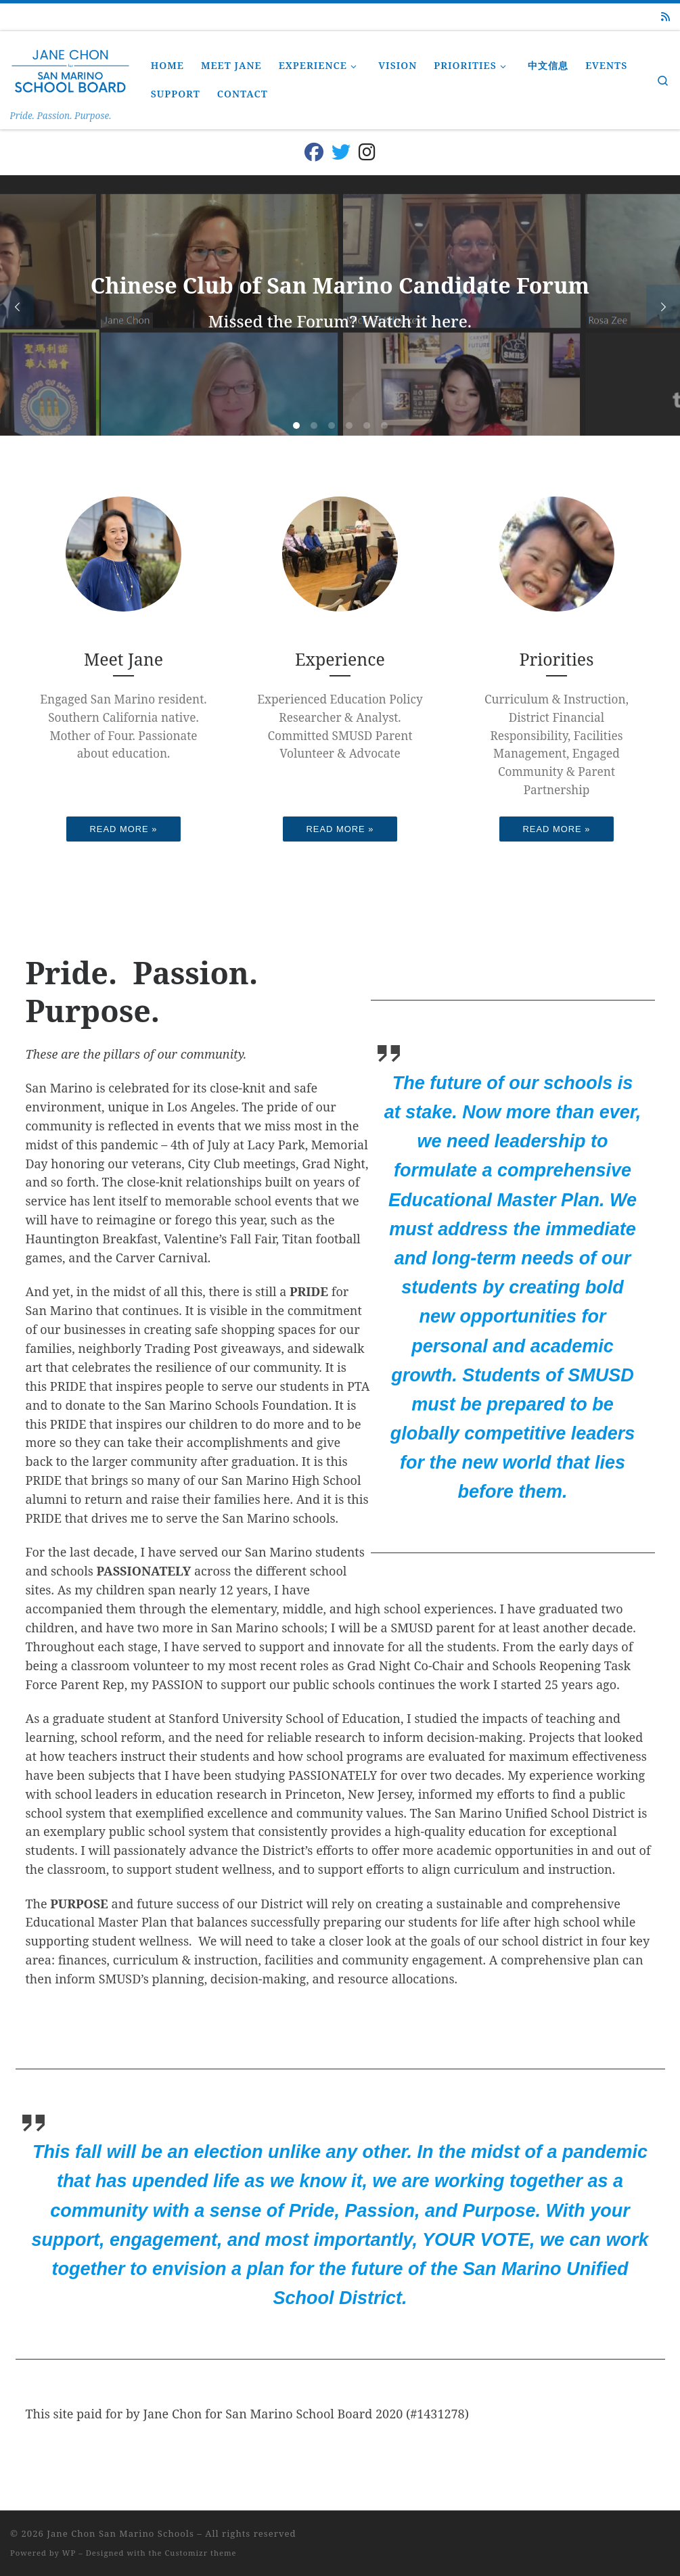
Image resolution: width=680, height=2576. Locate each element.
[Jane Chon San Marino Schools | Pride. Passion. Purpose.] (70, 69)
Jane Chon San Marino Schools (120, 2533)
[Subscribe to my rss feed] (665, 16)
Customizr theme (201, 2553)
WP (69, 2553)
